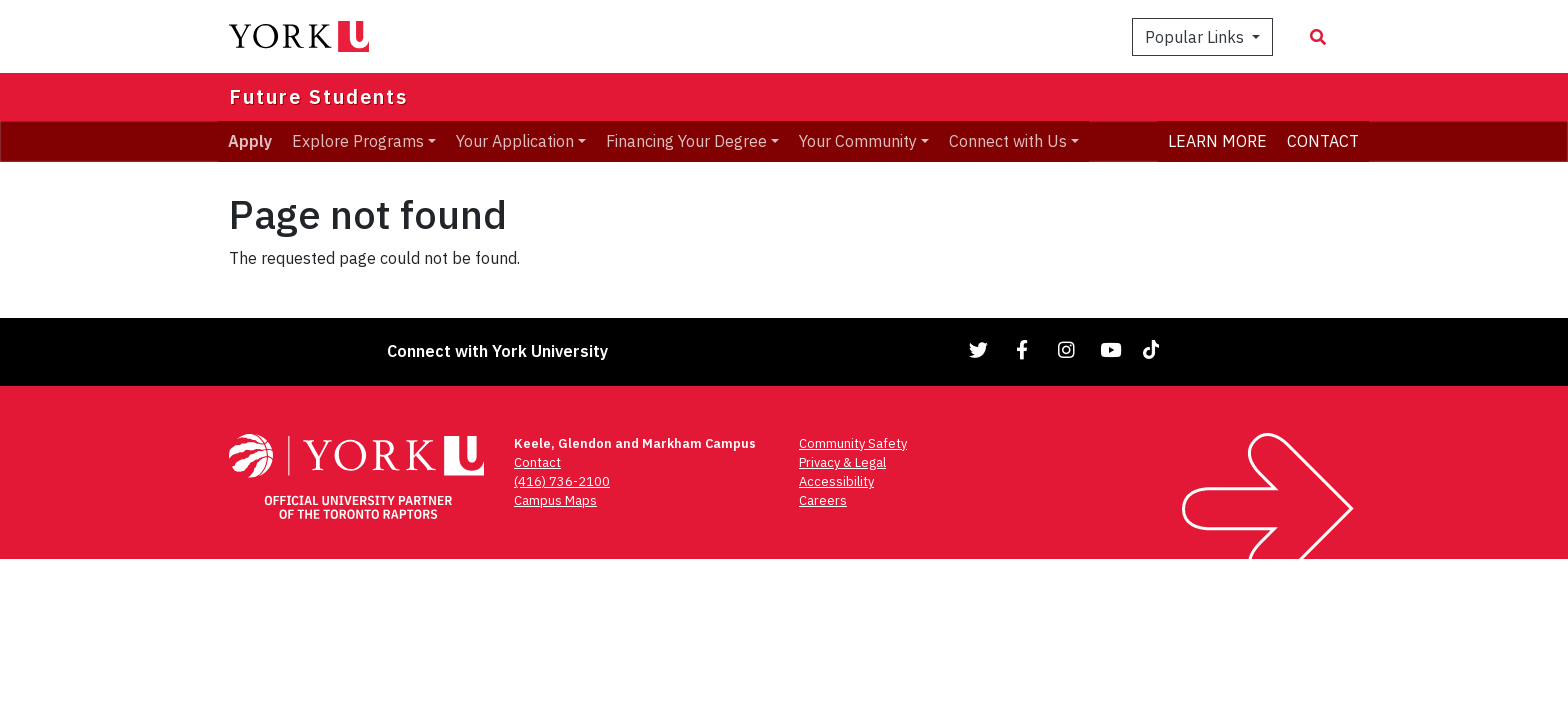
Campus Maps (555, 500)
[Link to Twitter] (979, 349)
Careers (823, 500)
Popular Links (1196, 37)
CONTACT (1323, 141)
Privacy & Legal (842, 462)
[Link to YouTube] (1111, 349)
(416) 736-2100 (562, 481)
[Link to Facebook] (1023, 349)
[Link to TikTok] (1155, 349)
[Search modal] (1318, 37)
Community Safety (853, 443)
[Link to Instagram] (1067, 349)
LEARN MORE (1217, 141)
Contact (537, 462)
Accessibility (836, 481)
